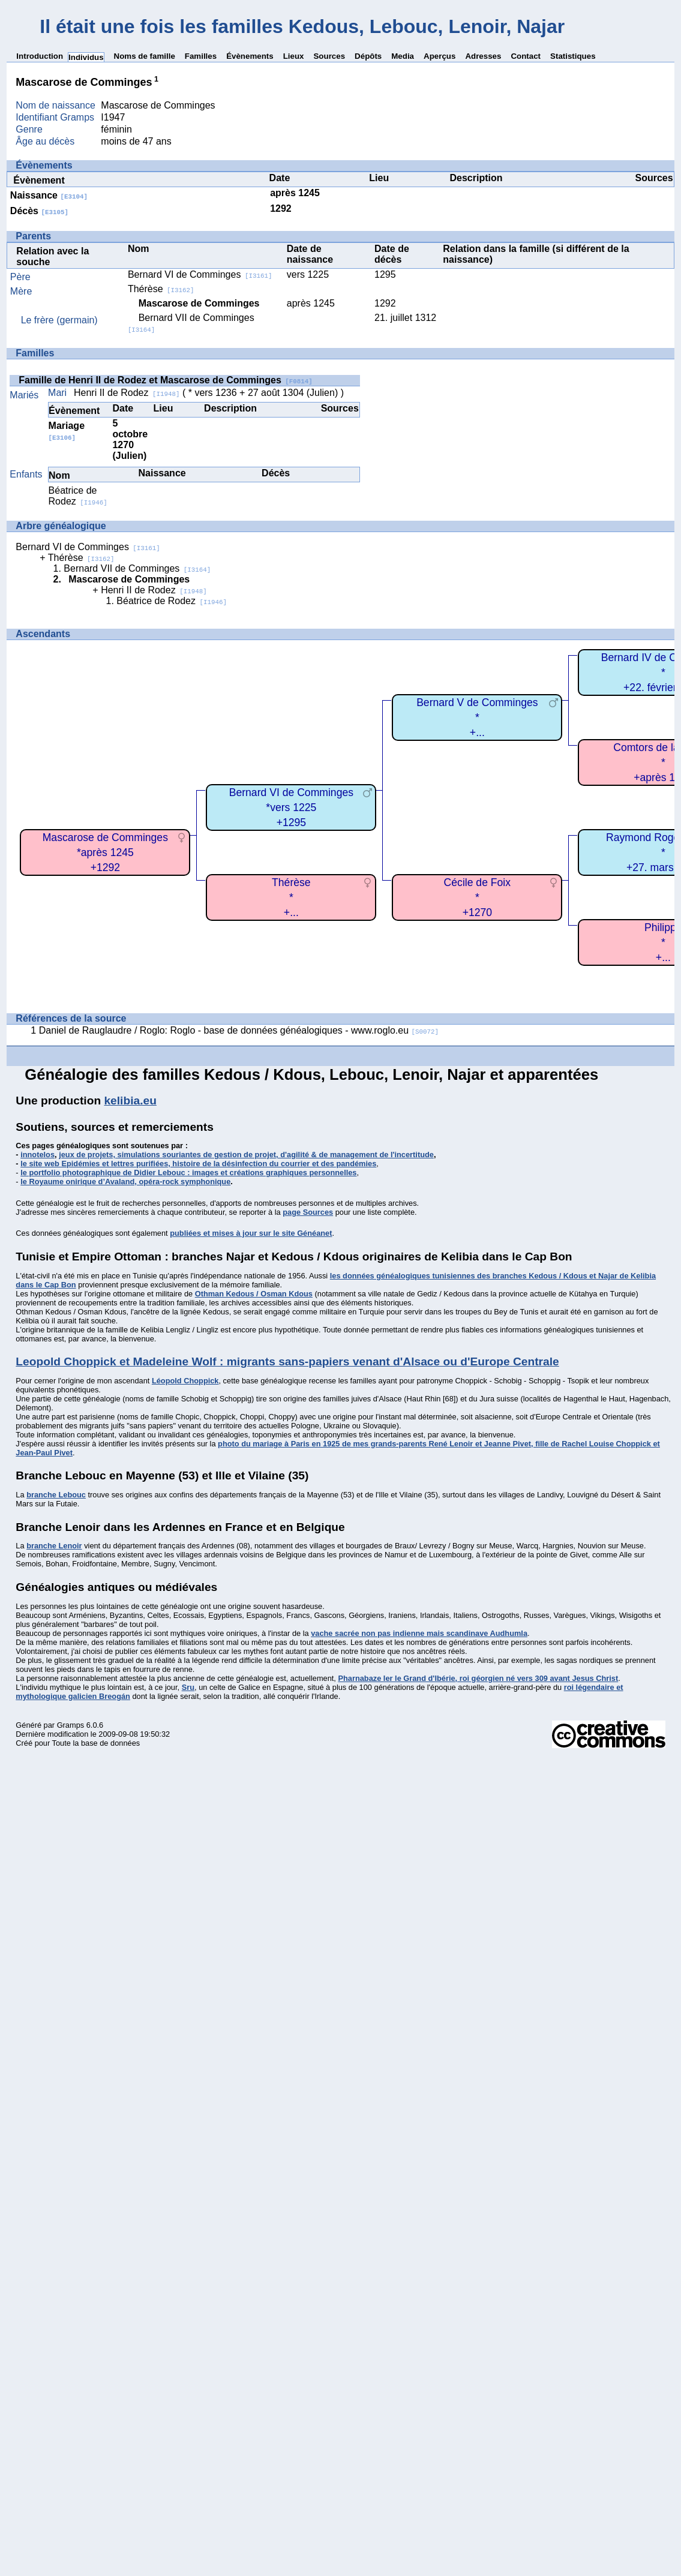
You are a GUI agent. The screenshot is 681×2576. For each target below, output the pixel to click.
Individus (86, 57)
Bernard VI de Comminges (200, 274)
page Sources (308, 1212)
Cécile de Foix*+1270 (477, 897)
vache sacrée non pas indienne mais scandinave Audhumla (419, 1633)
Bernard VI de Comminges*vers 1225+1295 (291, 807)
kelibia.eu (130, 1100)
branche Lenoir (54, 1545)
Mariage (67, 431)
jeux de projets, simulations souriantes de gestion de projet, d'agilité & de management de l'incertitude (246, 1154)
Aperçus (439, 56)
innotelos (37, 1154)
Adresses (483, 56)
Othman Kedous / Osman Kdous (254, 1293)
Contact (526, 56)
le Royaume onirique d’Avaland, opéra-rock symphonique (125, 1181)
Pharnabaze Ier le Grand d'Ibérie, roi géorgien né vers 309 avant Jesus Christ (478, 1678)
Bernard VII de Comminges (137, 568)
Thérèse (161, 289)
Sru (188, 1687)
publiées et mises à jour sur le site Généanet (251, 1233)
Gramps (71, 1725)
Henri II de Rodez (127, 393)
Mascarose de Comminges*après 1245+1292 (105, 852)
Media (402, 56)
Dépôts (368, 56)
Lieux (293, 56)
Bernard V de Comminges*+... (477, 717)
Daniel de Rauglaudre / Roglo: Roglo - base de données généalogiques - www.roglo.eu (239, 1030)
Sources (329, 56)
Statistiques (573, 56)
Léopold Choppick (185, 1380)
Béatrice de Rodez (78, 495)
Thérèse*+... (291, 897)
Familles (201, 56)
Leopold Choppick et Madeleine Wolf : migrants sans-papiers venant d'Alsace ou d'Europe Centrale (287, 1361)
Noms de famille (144, 56)
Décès (39, 211)
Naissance (49, 195)
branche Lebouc (56, 1494)
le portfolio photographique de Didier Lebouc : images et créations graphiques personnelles (188, 1172)
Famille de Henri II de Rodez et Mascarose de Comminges (165, 380)
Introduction (39, 56)
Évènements (250, 56)
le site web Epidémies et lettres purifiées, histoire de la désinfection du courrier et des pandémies (198, 1163)
